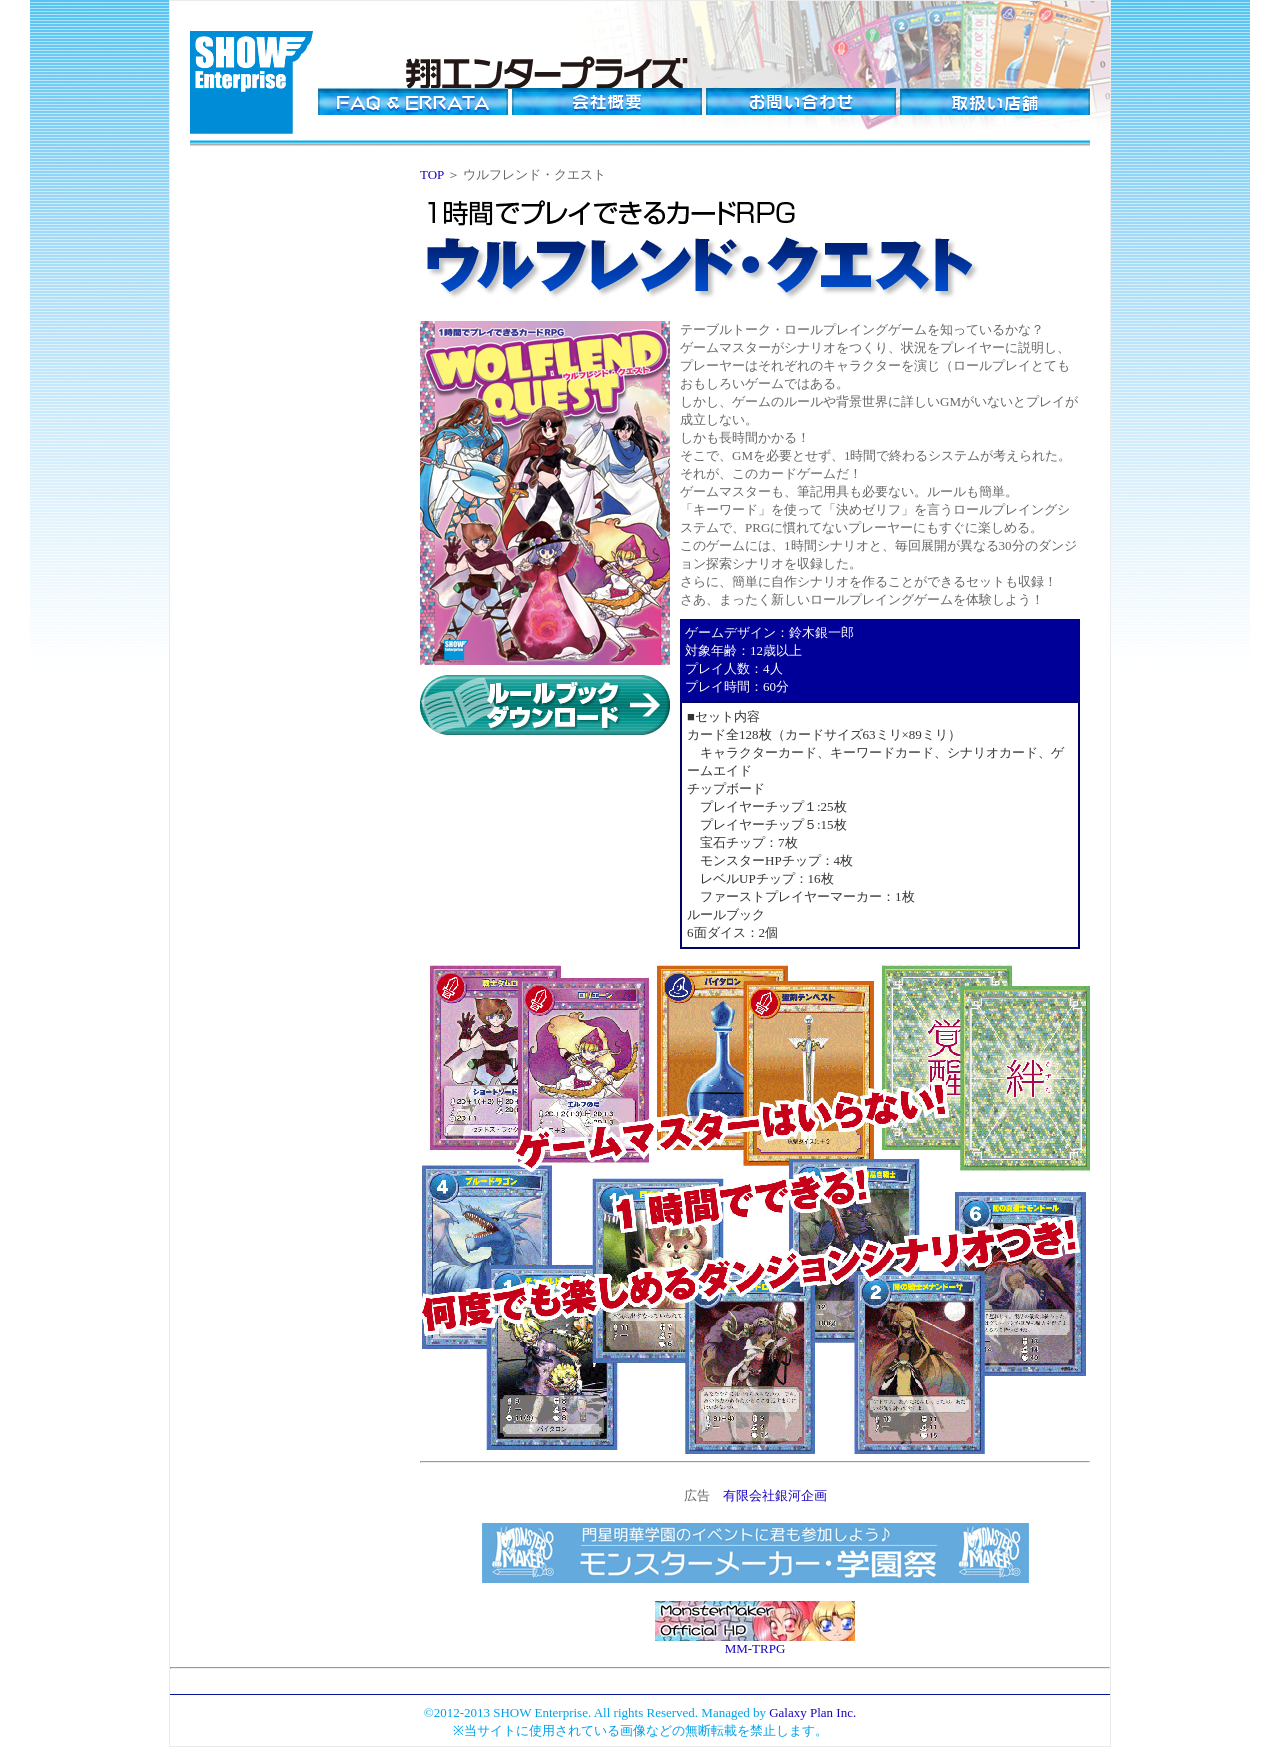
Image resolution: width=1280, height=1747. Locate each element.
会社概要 (607, 101)
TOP (432, 174)
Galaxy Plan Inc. (812, 1712)
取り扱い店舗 (995, 101)
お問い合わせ (801, 101)
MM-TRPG (755, 1648)
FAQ (413, 101)
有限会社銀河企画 (775, 1495)
